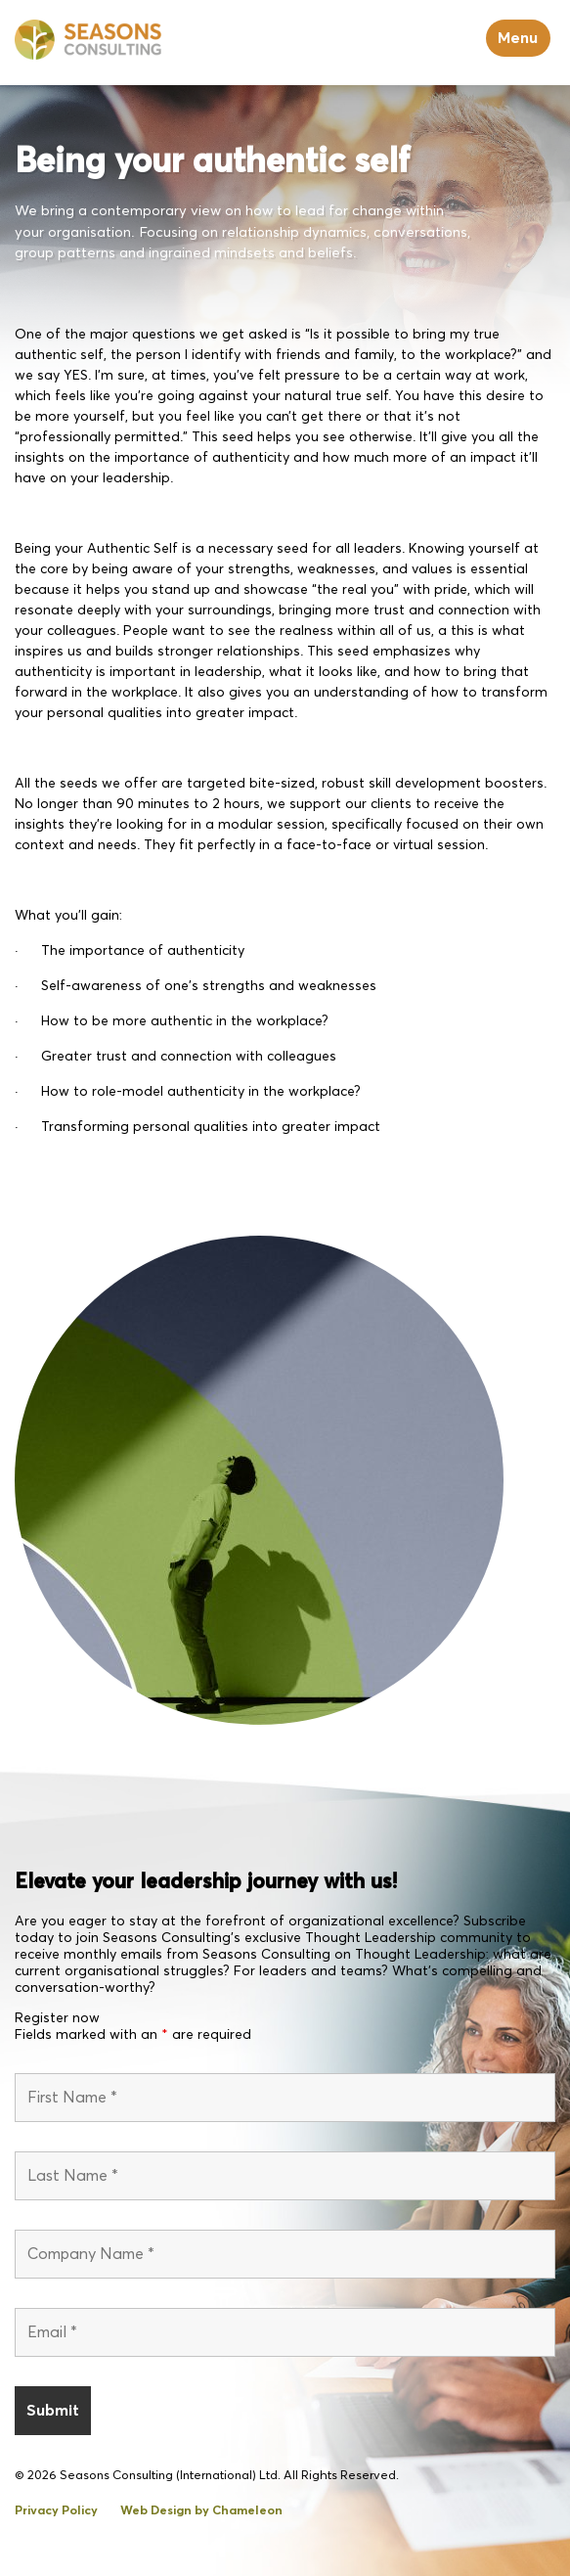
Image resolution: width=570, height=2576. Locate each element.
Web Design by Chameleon (201, 2511)
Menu (518, 38)
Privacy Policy (56, 2511)
